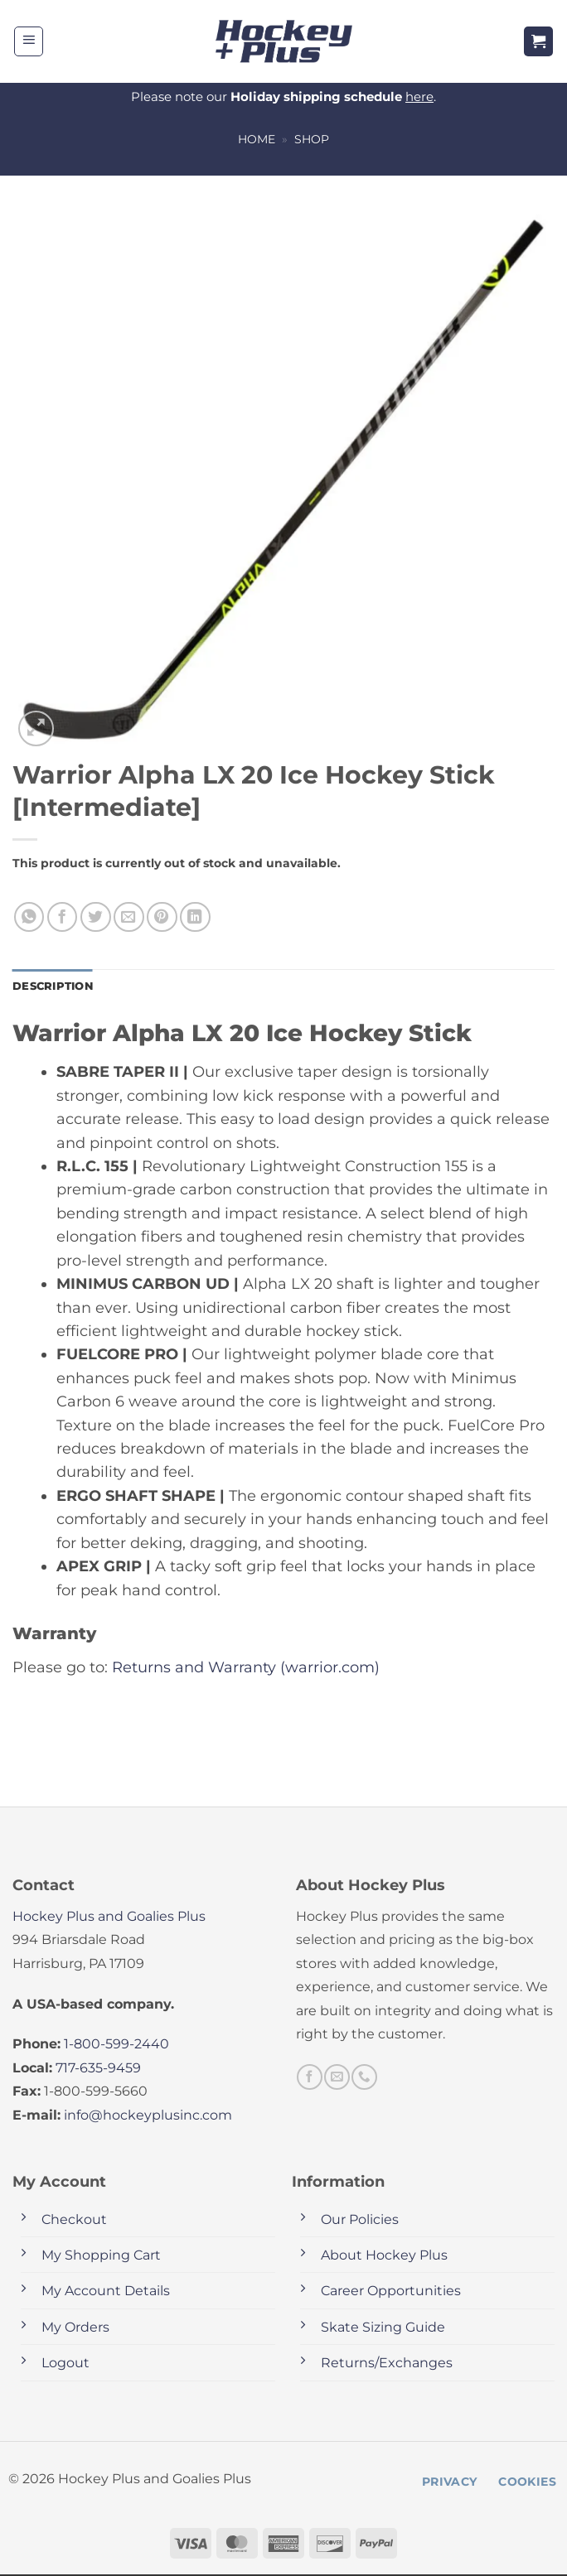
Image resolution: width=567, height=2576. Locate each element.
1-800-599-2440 (116, 2045)
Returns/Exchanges (387, 2364)
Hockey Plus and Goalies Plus (109, 1917)
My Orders (75, 2328)
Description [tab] (55, 986)
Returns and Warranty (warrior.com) (246, 1667)
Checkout (74, 2220)
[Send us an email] (336, 2078)
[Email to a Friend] (129, 917)
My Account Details (105, 2292)
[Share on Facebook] (62, 917)
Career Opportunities (391, 2292)
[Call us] (363, 2078)
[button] (29, 41)
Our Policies (360, 2220)
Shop (311, 139)
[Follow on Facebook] (309, 2078)
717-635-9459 (98, 2069)
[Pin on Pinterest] (162, 917)
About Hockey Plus (384, 2256)
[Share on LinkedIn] (195, 917)
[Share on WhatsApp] (29, 917)
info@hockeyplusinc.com (148, 2116)
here (419, 96)
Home (256, 139)
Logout (65, 2364)
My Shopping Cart (101, 2256)
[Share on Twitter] (95, 917)
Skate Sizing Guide (383, 2328)
